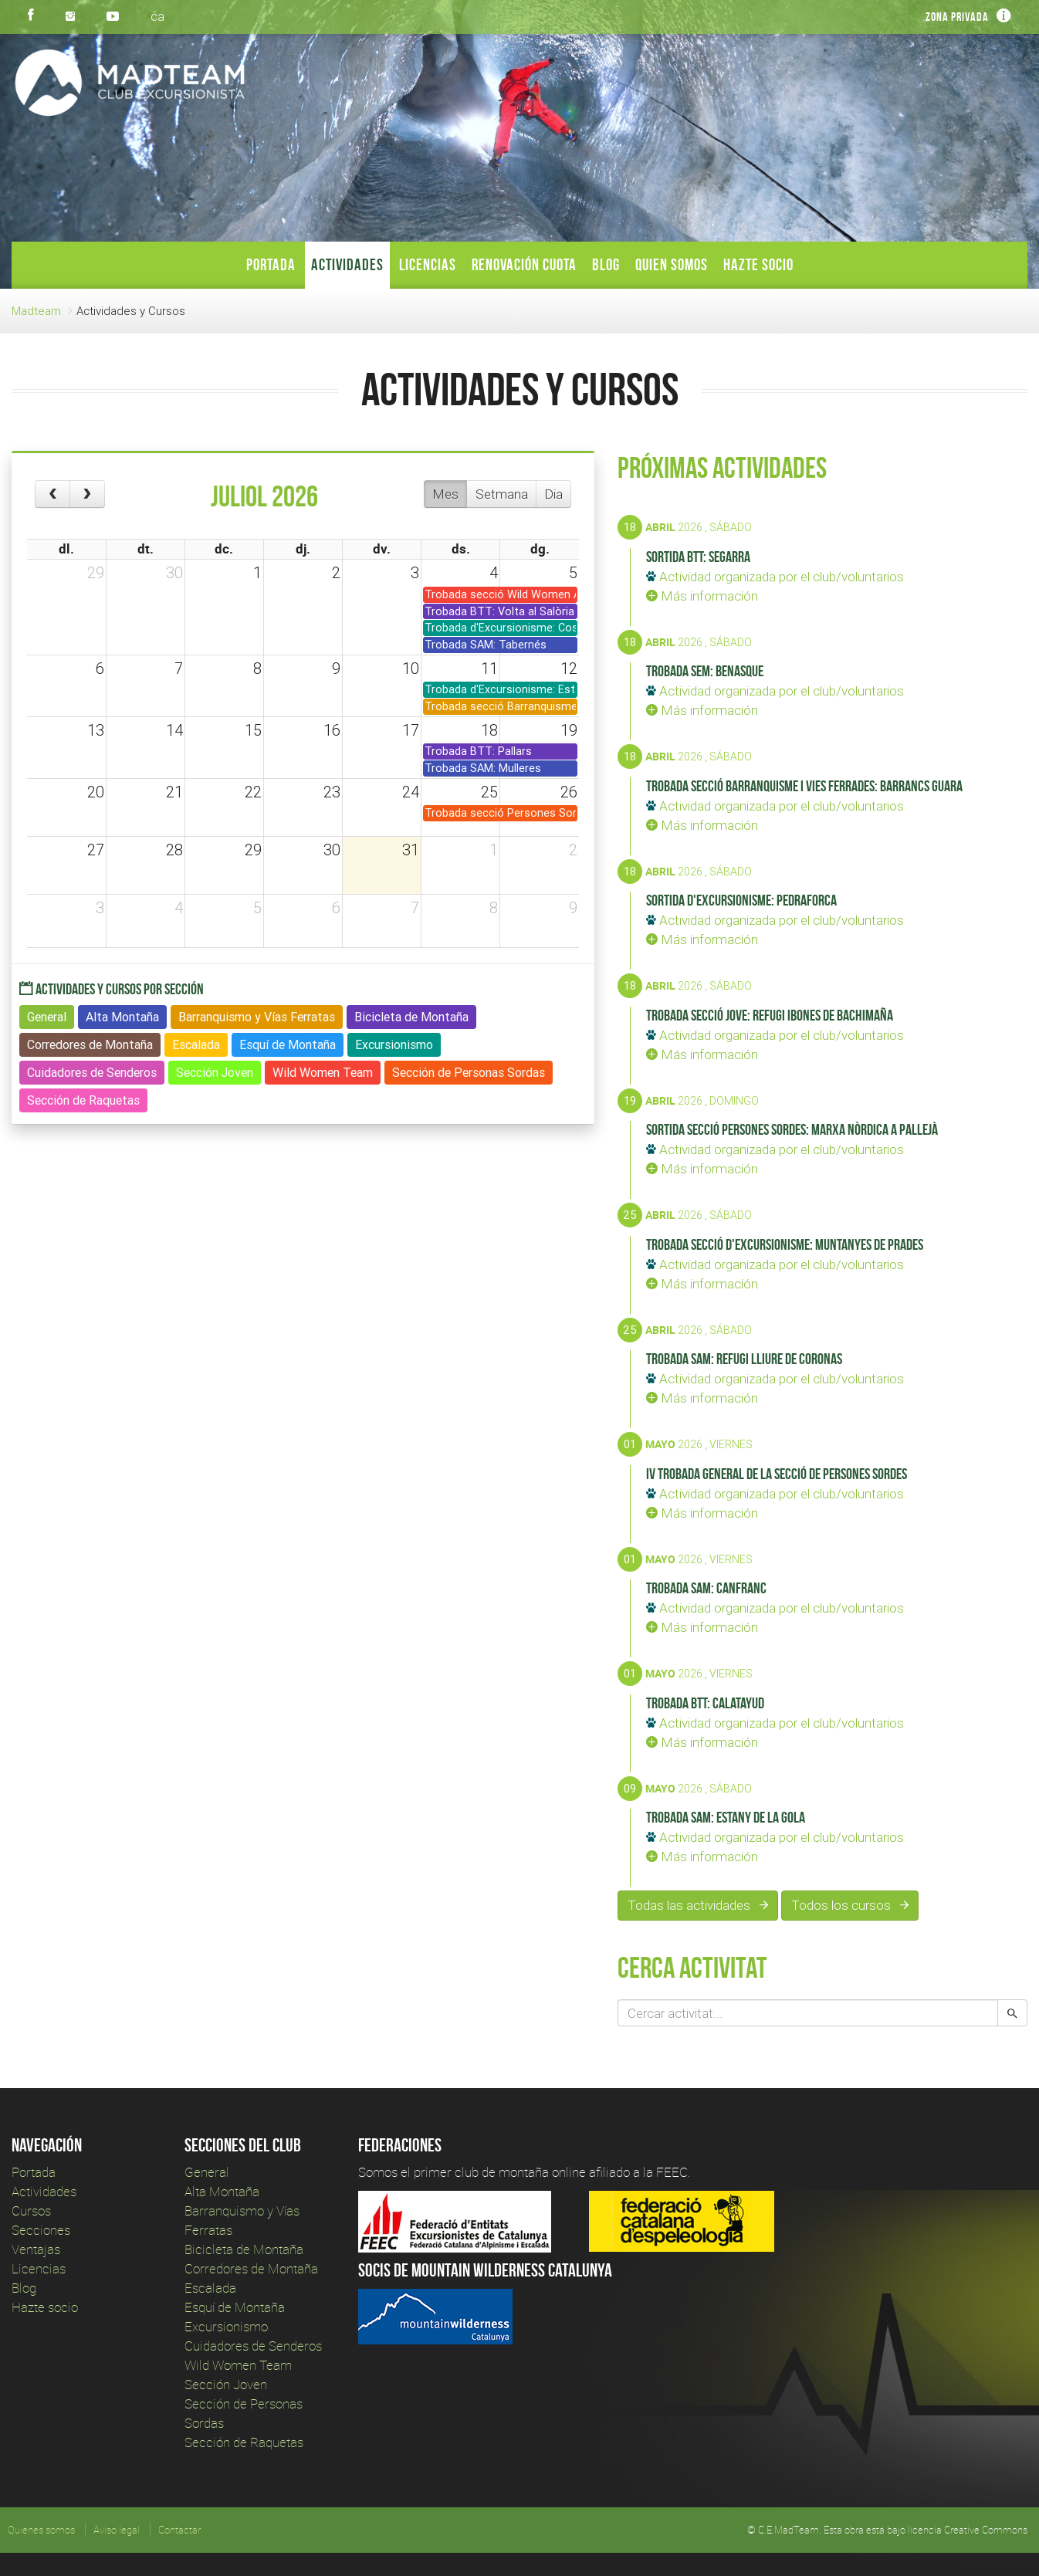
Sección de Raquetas (243, 2442)
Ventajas (36, 2249)
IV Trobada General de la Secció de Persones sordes (776, 1473)
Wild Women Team (238, 2365)
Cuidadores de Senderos (253, 2345)
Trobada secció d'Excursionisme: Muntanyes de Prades (784, 1244)
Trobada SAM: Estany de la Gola (725, 1817)
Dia (553, 494)
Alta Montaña (221, 2191)
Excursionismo (226, 2326)
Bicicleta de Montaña (243, 2249)
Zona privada (957, 16)
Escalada (210, 2288)
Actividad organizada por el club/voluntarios (775, 576)
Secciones (41, 2230)
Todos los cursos (850, 1905)
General (206, 2172)
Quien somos (671, 264)
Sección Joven (225, 2384)
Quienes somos (41, 2530)
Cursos (31, 2210)
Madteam (36, 310)
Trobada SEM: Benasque (704, 670)
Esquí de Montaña (234, 2307)
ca (157, 16)
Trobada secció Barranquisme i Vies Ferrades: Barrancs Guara (804, 785)
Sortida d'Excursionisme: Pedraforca (741, 900)
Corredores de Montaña (251, 2268)
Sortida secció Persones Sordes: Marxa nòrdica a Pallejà (792, 1129)
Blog (606, 264)
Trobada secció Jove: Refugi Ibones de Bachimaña (769, 1015)
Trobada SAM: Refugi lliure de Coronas (744, 1358)
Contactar (179, 2530)
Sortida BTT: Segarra (698, 556)
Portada (271, 264)
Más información (702, 595)
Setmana (502, 494)
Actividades (347, 264)
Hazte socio (758, 264)
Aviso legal (116, 2530)
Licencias (427, 264)
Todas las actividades (698, 1905)
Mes (445, 494)
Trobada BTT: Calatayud (705, 1702)
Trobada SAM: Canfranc (706, 1587)
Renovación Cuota (524, 264)
